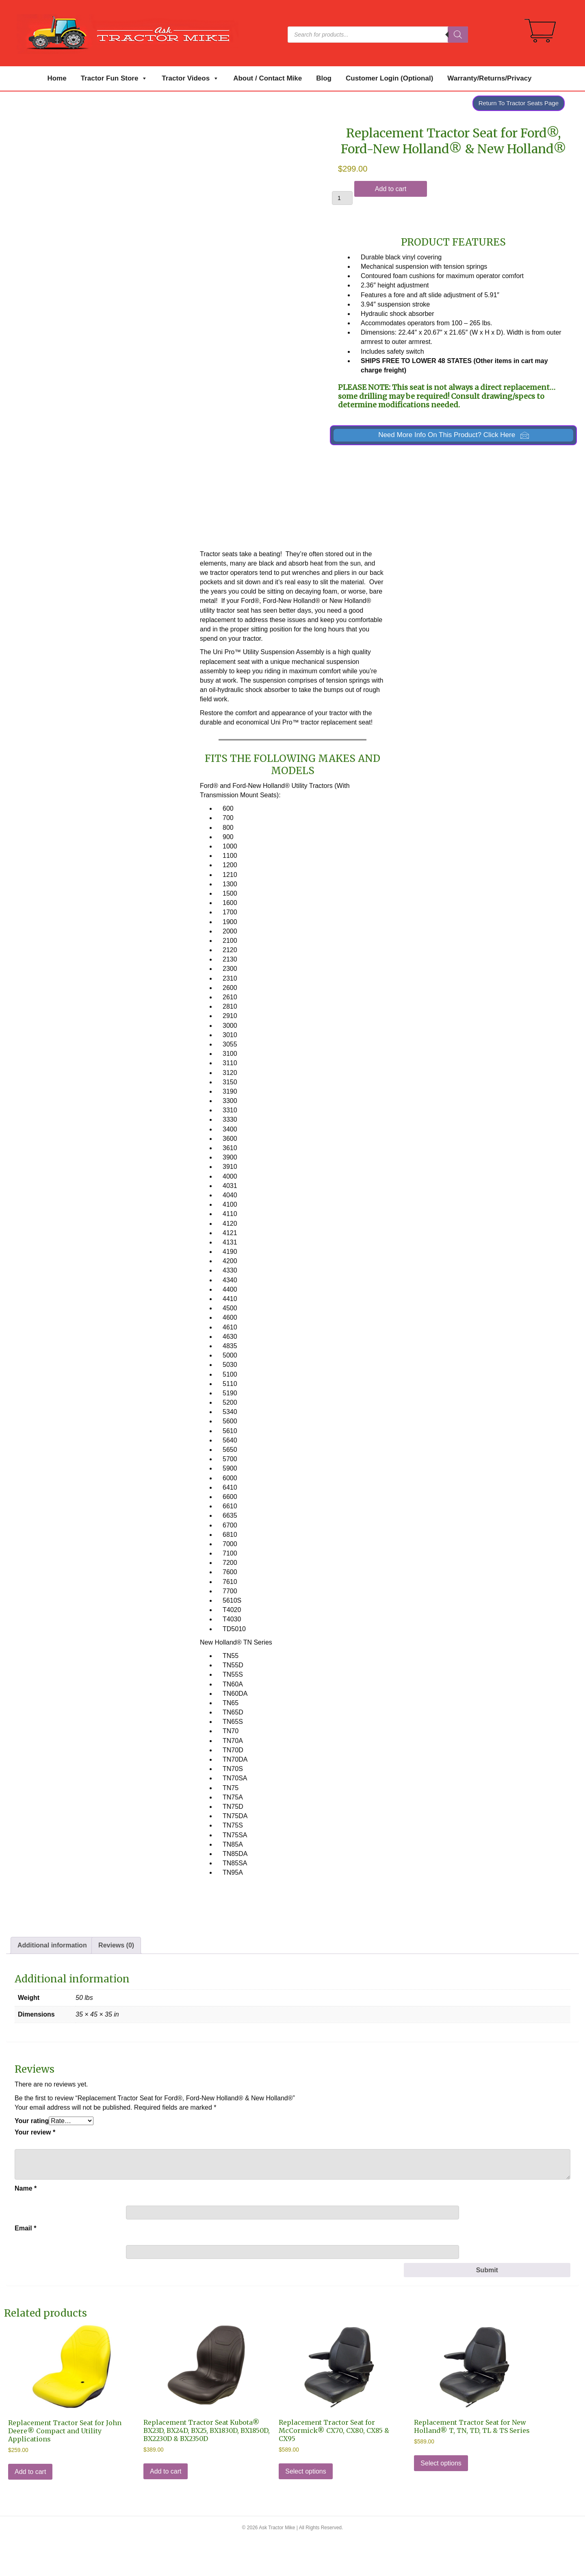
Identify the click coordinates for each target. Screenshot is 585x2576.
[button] (453, 435)
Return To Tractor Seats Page (519, 103)
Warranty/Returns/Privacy (489, 78)
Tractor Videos (190, 78)
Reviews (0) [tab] (116, 1981)
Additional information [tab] (52, 1981)
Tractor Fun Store (114, 78)
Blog (324, 78)
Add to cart (390, 188)
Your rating (32, 2157)
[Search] (458, 34)
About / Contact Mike (267, 78)
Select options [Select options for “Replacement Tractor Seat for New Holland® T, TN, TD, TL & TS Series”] (441, 2499)
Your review (35, 2168)
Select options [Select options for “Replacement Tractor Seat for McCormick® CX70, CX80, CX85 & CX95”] (305, 2507)
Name (26, 2224)
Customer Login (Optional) (389, 78)
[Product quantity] (342, 198)
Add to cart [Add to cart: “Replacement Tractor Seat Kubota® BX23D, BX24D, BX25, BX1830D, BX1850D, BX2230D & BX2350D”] (165, 2507)
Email (25, 2264)
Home (56, 78)
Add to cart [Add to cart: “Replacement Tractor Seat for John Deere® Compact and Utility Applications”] (30, 2507)
